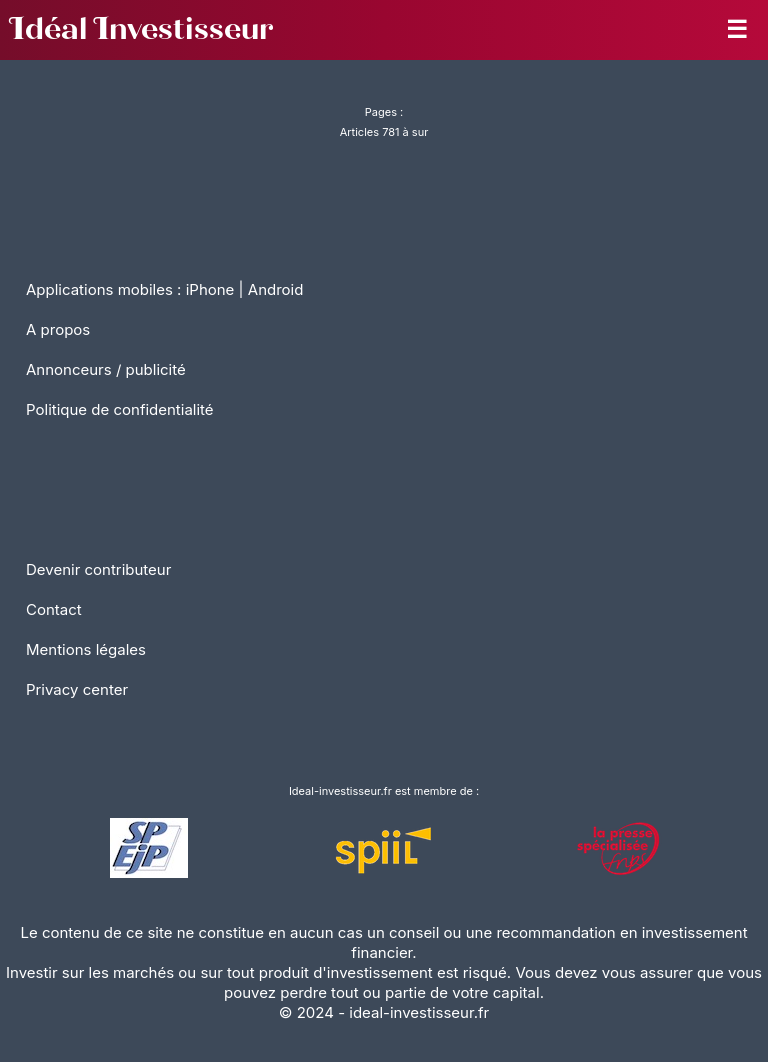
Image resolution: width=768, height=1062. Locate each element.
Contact (54, 609)
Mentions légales (86, 649)
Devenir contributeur (98, 569)
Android (276, 289)
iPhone (210, 289)
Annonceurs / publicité (106, 369)
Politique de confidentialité (120, 409)
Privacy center (77, 689)
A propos (58, 329)
